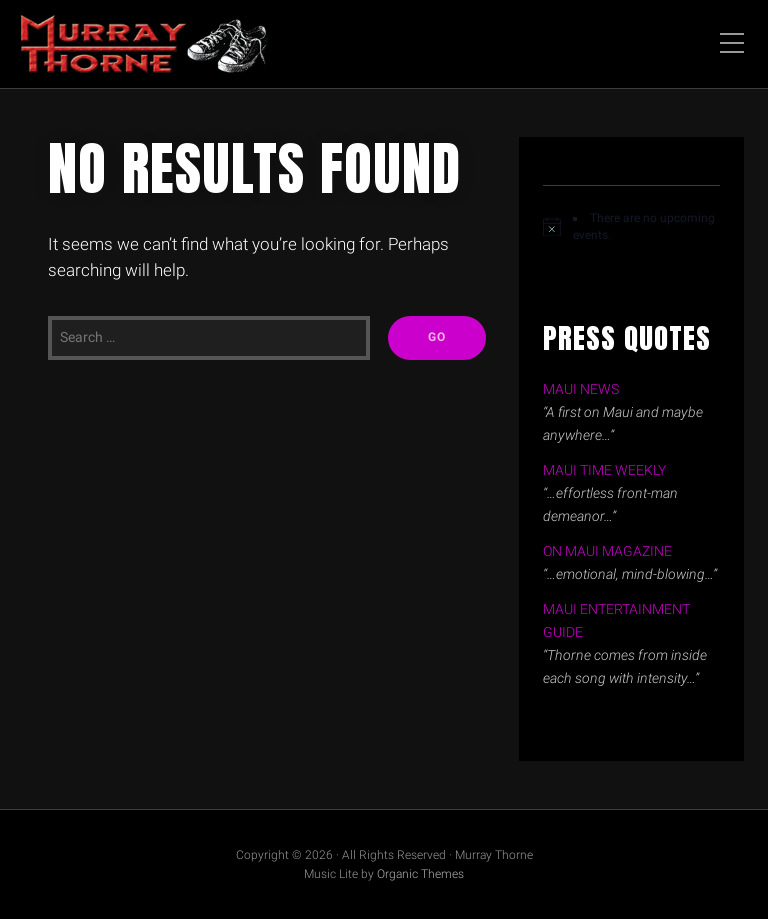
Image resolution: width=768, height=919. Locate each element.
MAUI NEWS (581, 389)
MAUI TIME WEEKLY (604, 470)
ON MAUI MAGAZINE (607, 551)
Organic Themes (420, 874)
